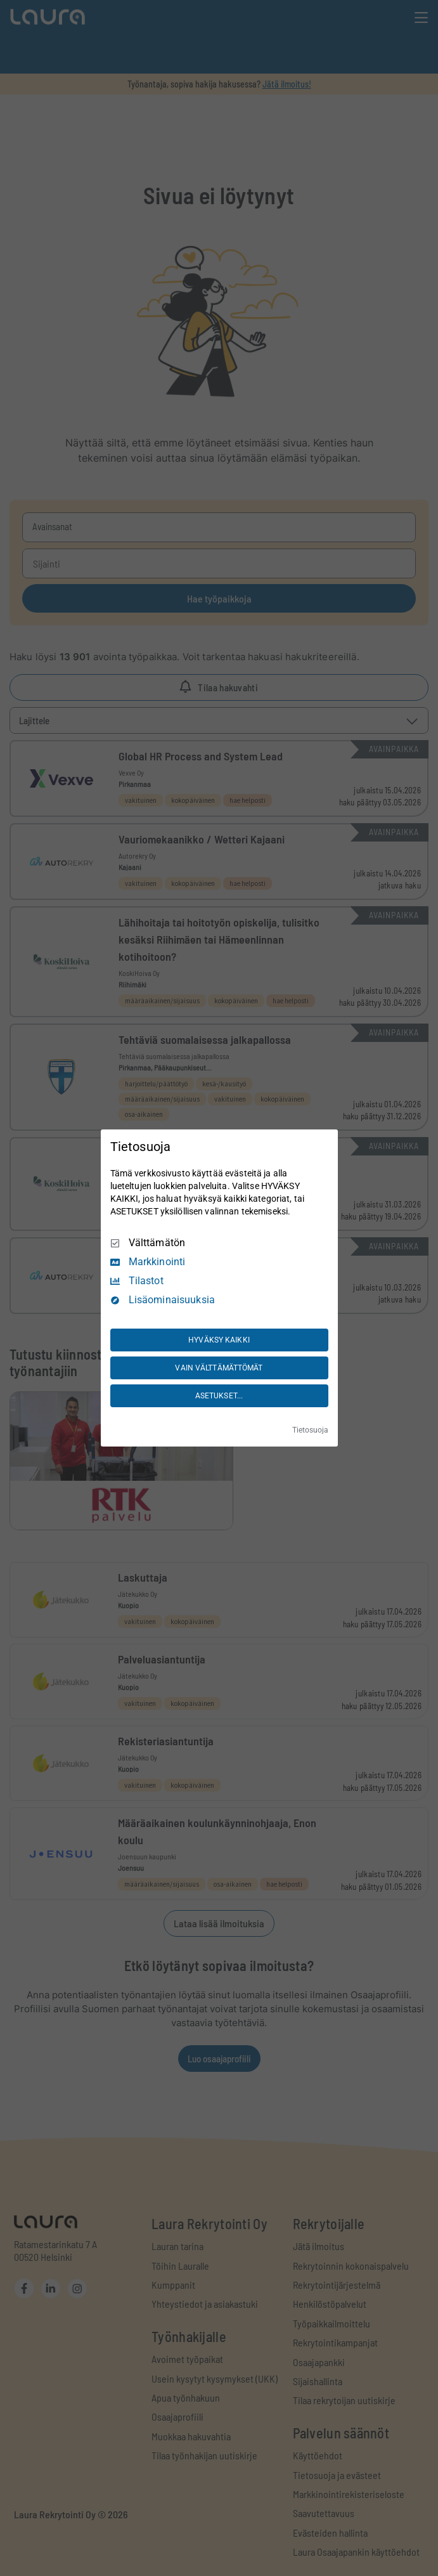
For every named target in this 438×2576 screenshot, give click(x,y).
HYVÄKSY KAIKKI (219, 1340)
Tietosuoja (310, 1430)
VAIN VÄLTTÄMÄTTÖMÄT (218, 1367)
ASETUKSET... (219, 1395)
